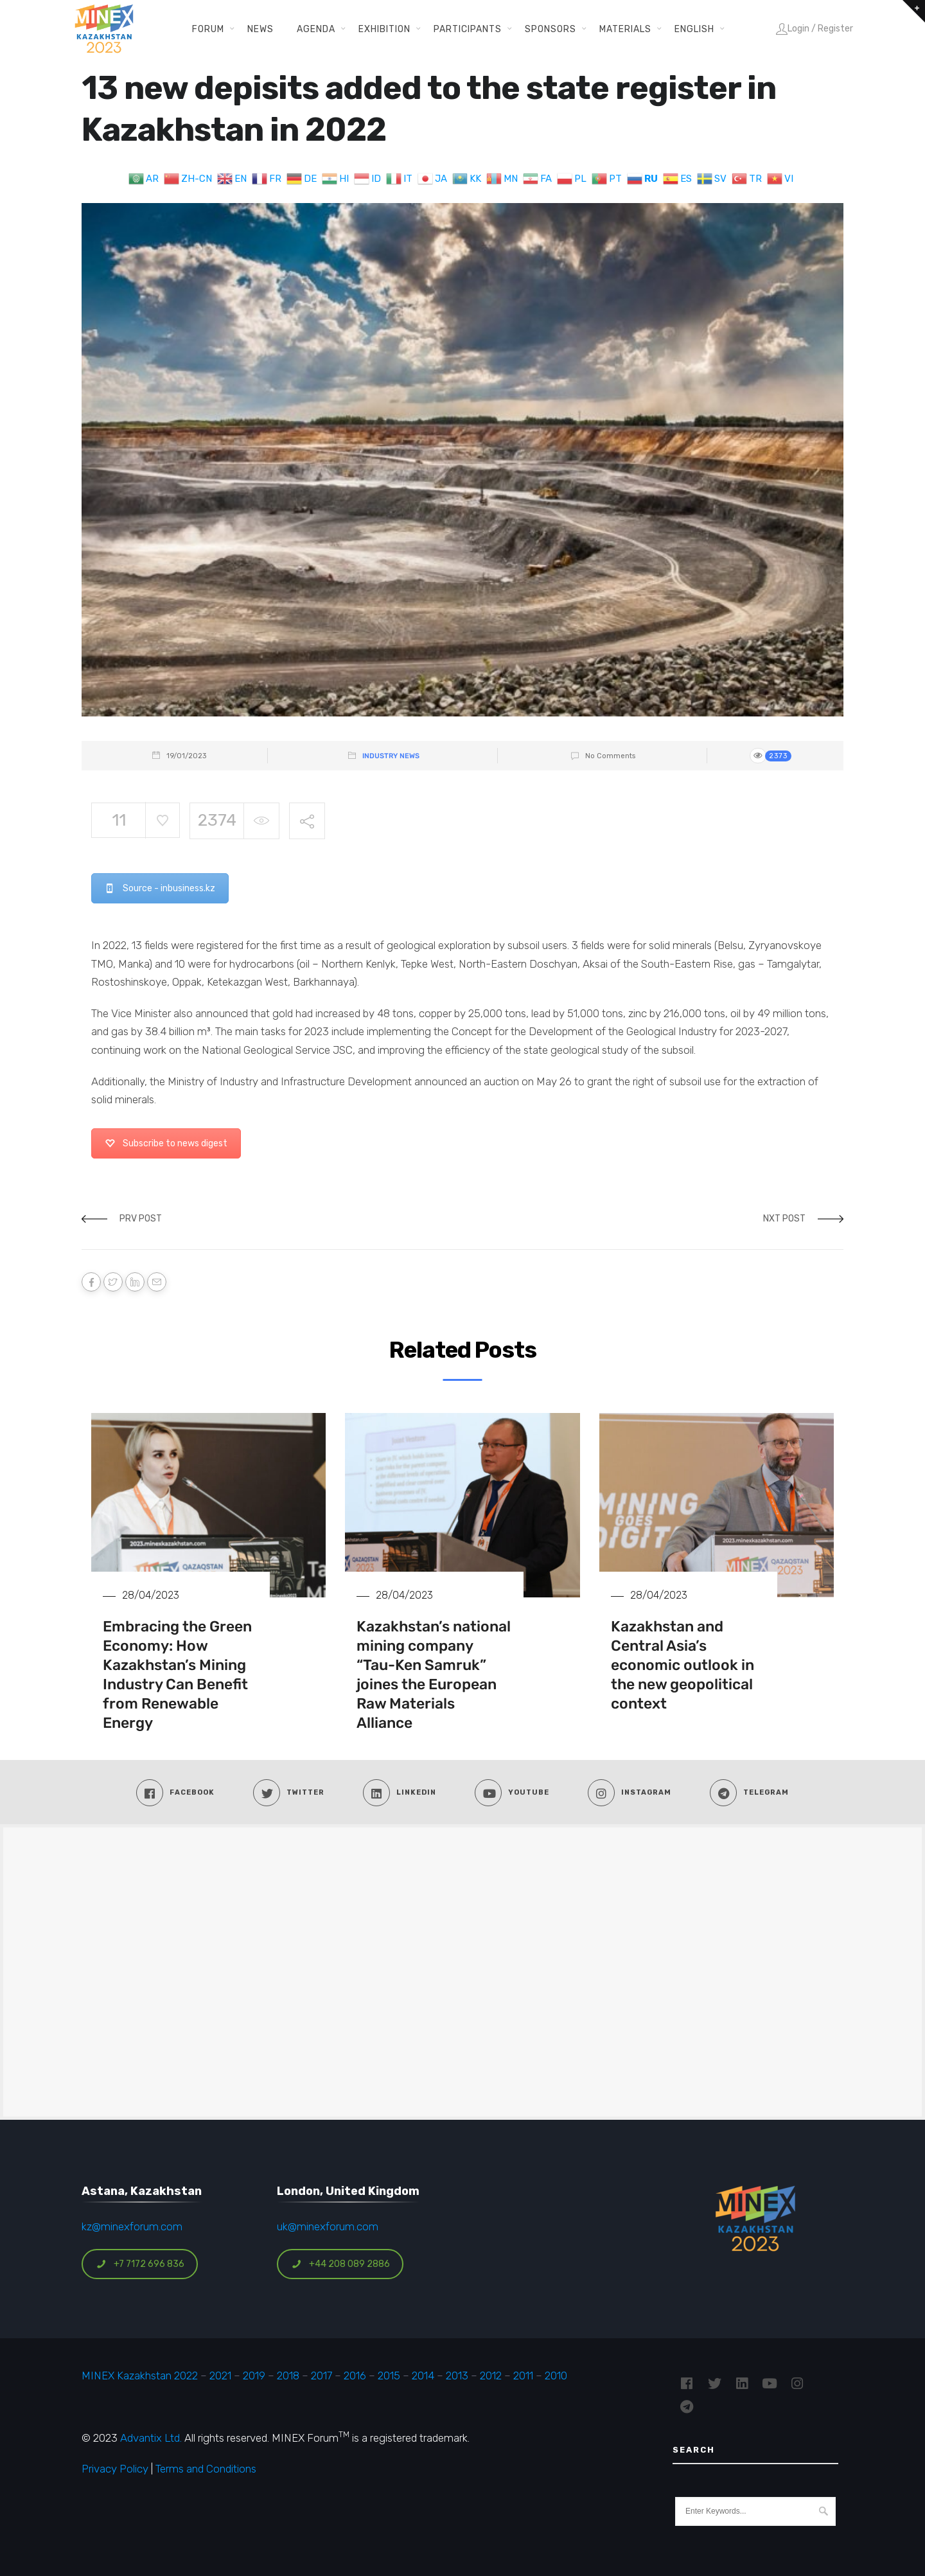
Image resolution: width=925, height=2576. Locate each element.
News (260, 29)
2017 (321, 2375)
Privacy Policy (115, 2468)
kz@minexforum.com (132, 2226)
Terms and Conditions (205, 2468)
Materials (625, 29)
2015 (389, 2375)
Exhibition (384, 29)
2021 (220, 2375)
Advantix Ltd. (151, 2437)
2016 (355, 2375)
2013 (457, 2375)
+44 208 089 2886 (340, 2264)
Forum (208, 29)
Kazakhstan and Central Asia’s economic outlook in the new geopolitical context (682, 1664)
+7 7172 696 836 (140, 2264)
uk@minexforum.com (327, 2226)
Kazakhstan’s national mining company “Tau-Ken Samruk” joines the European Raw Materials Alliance (434, 1674)
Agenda (316, 29)
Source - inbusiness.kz (160, 888)
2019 (252, 2375)
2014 (423, 2375)
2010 (556, 2375)
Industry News (390, 756)
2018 (288, 2375)
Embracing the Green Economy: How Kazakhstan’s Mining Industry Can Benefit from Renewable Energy (177, 1674)
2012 (491, 2375)
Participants (468, 29)
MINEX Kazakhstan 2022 (140, 2375)
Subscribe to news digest (166, 1143)
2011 (523, 2375)
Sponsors (550, 29)
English (694, 29)
